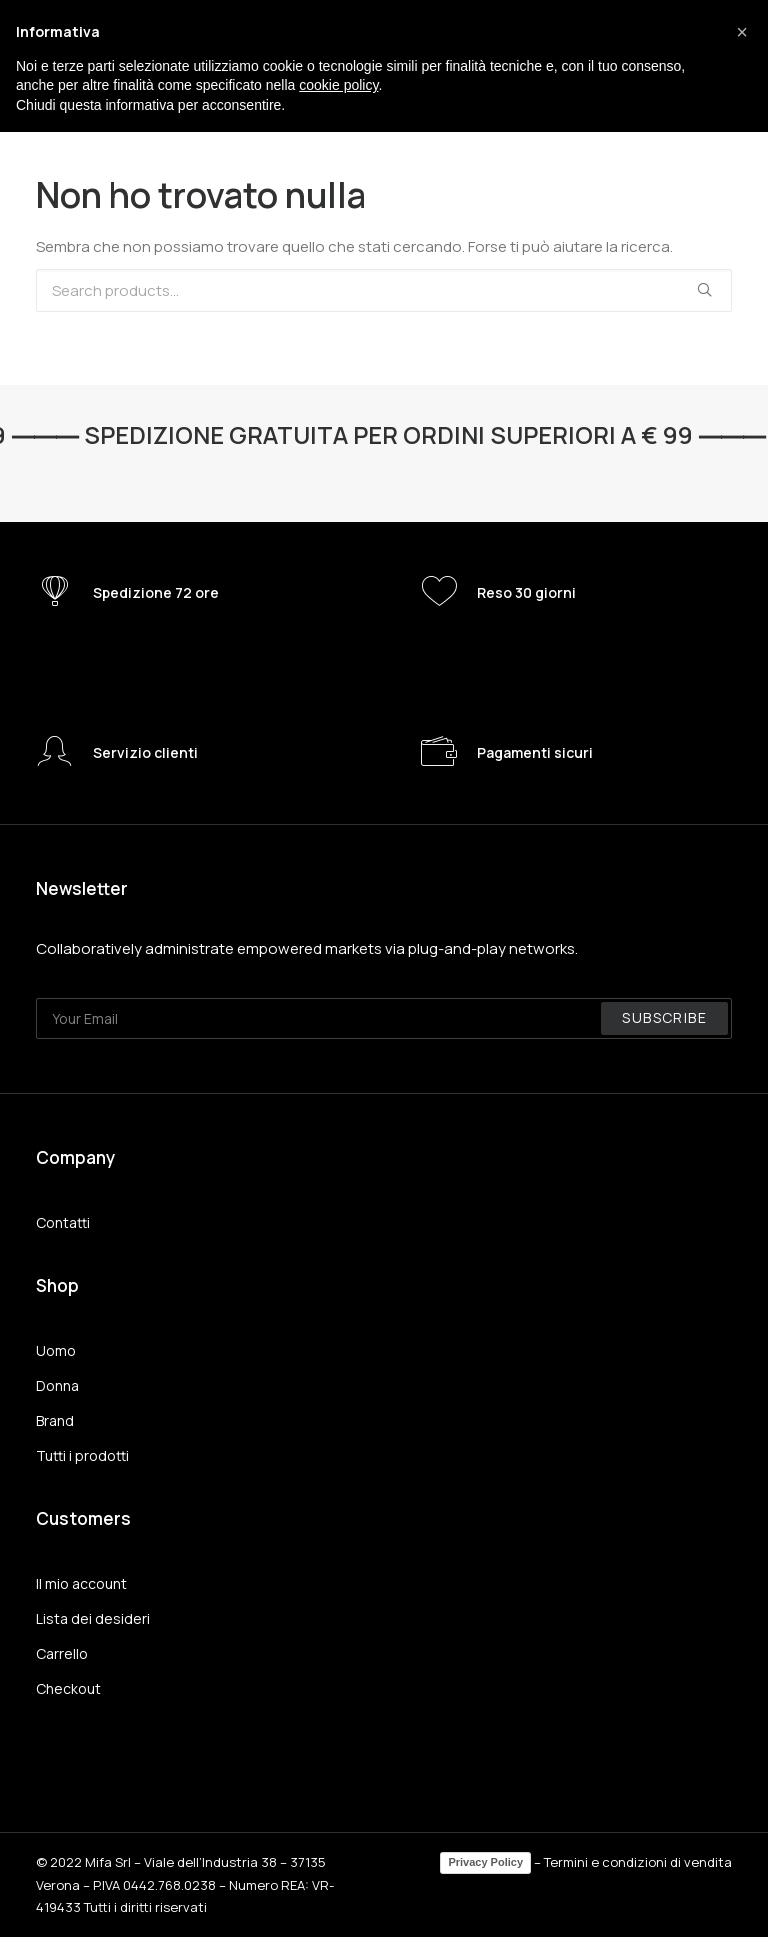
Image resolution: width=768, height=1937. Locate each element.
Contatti (63, 1222)
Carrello (62, 1653)
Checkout (68, 1688)
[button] (742, 32)
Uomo (56, 1350)
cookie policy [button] (338, 85)
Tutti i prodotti (82, 1455)
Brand (55, 1420)
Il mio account (81, 1583)
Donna (57, 1385)
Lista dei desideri (93, 1618)
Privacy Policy (485, 1862)
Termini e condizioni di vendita (638, 1862)
